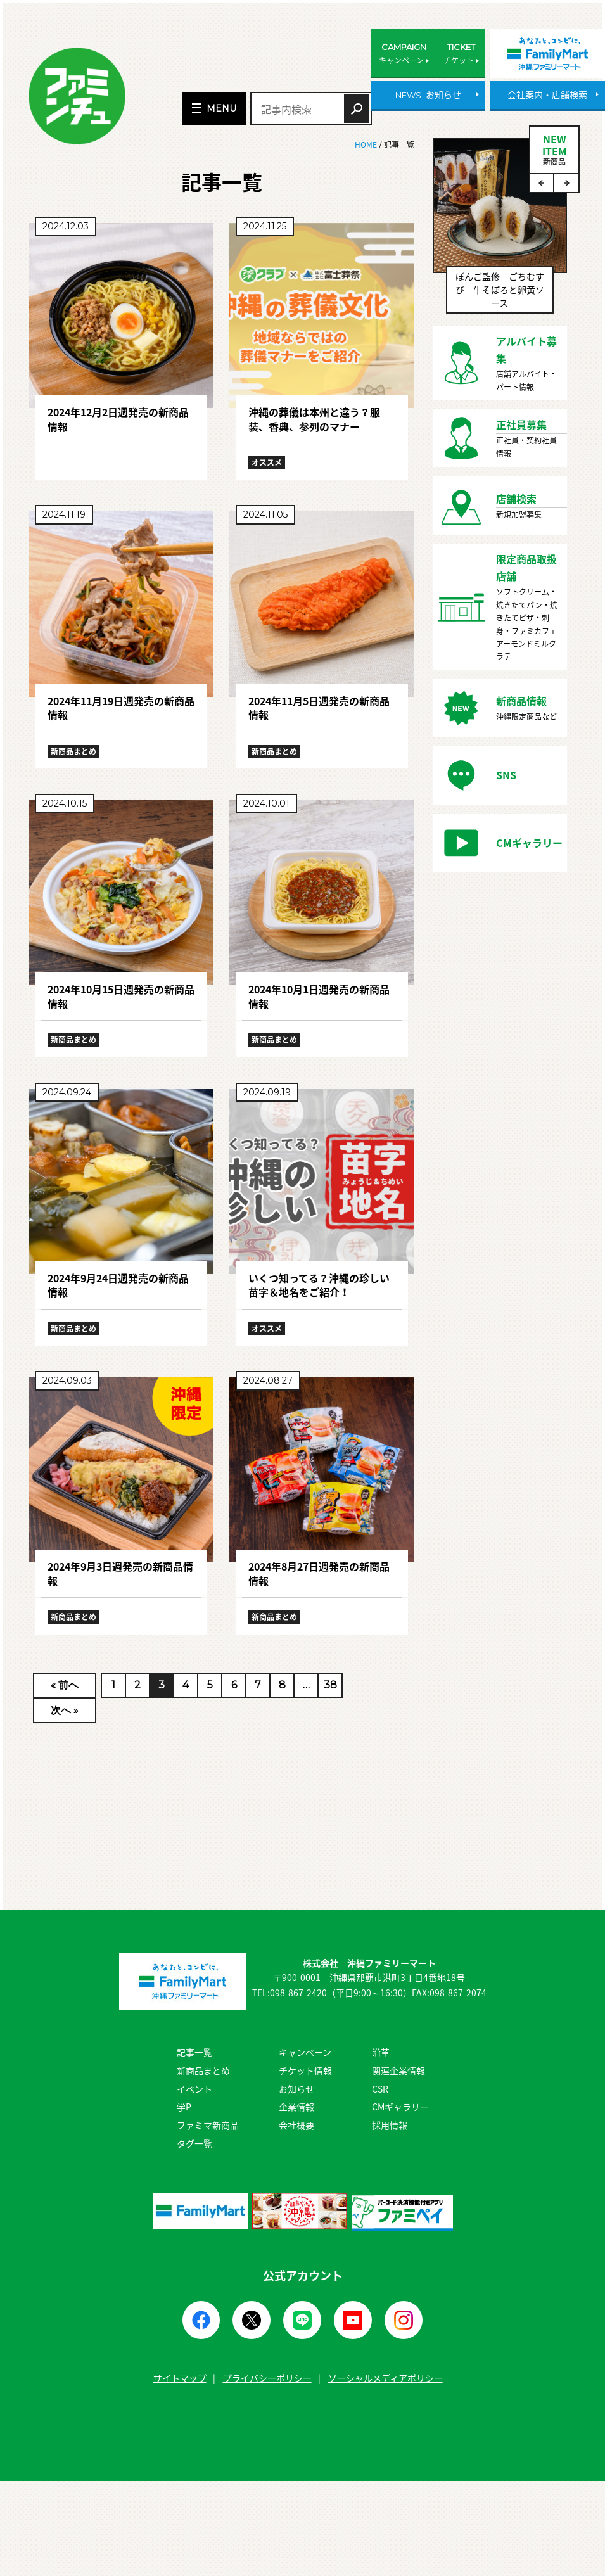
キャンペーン (305, 2052)
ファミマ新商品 (208, 2125)
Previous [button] (542, 183)
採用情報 (389, 2125)
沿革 (381, 2052)
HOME (367, 144)
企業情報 (296, 2106)
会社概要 (296, 2125)
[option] (500, 232)
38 (330, 1685)
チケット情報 (305, 2070)
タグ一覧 (194, 2143)
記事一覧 (194, 2052)
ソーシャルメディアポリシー (385, 2377)
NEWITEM (554, 149)
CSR (380, 2088)
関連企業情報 (398, 2070)
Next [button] (566, 183)
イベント (194, 2088)
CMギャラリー (400, 2106)
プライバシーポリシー (267, 2377)
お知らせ (296, 2088)
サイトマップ (180, 2377)
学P (184, 2106)
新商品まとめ (203, 2070)
